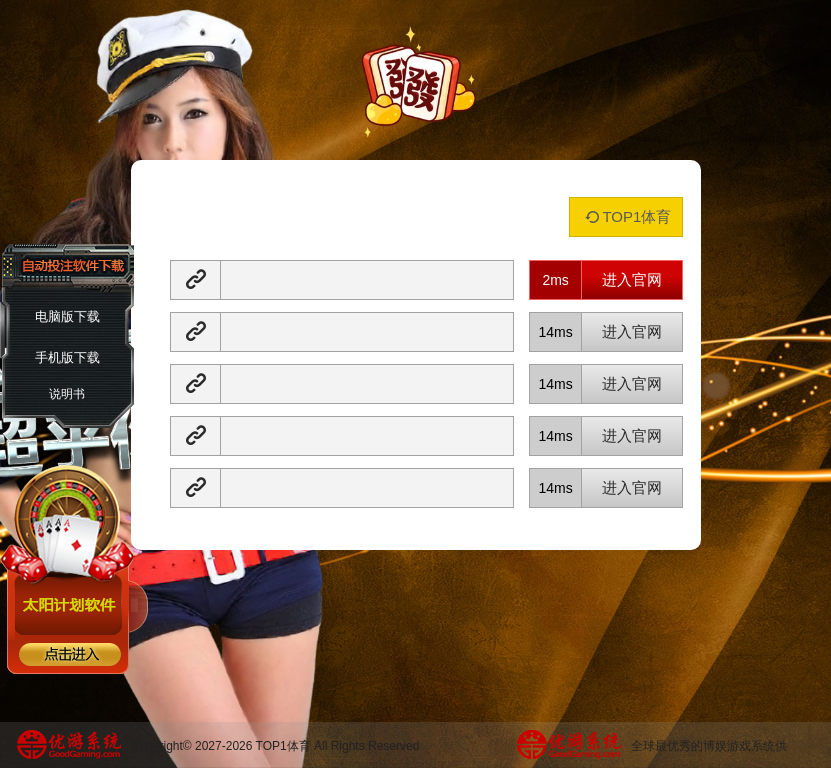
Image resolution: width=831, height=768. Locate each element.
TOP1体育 (626, 216)
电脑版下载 (67, 316)
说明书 (67, 394)
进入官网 (632, 279)
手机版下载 (67, 357)
